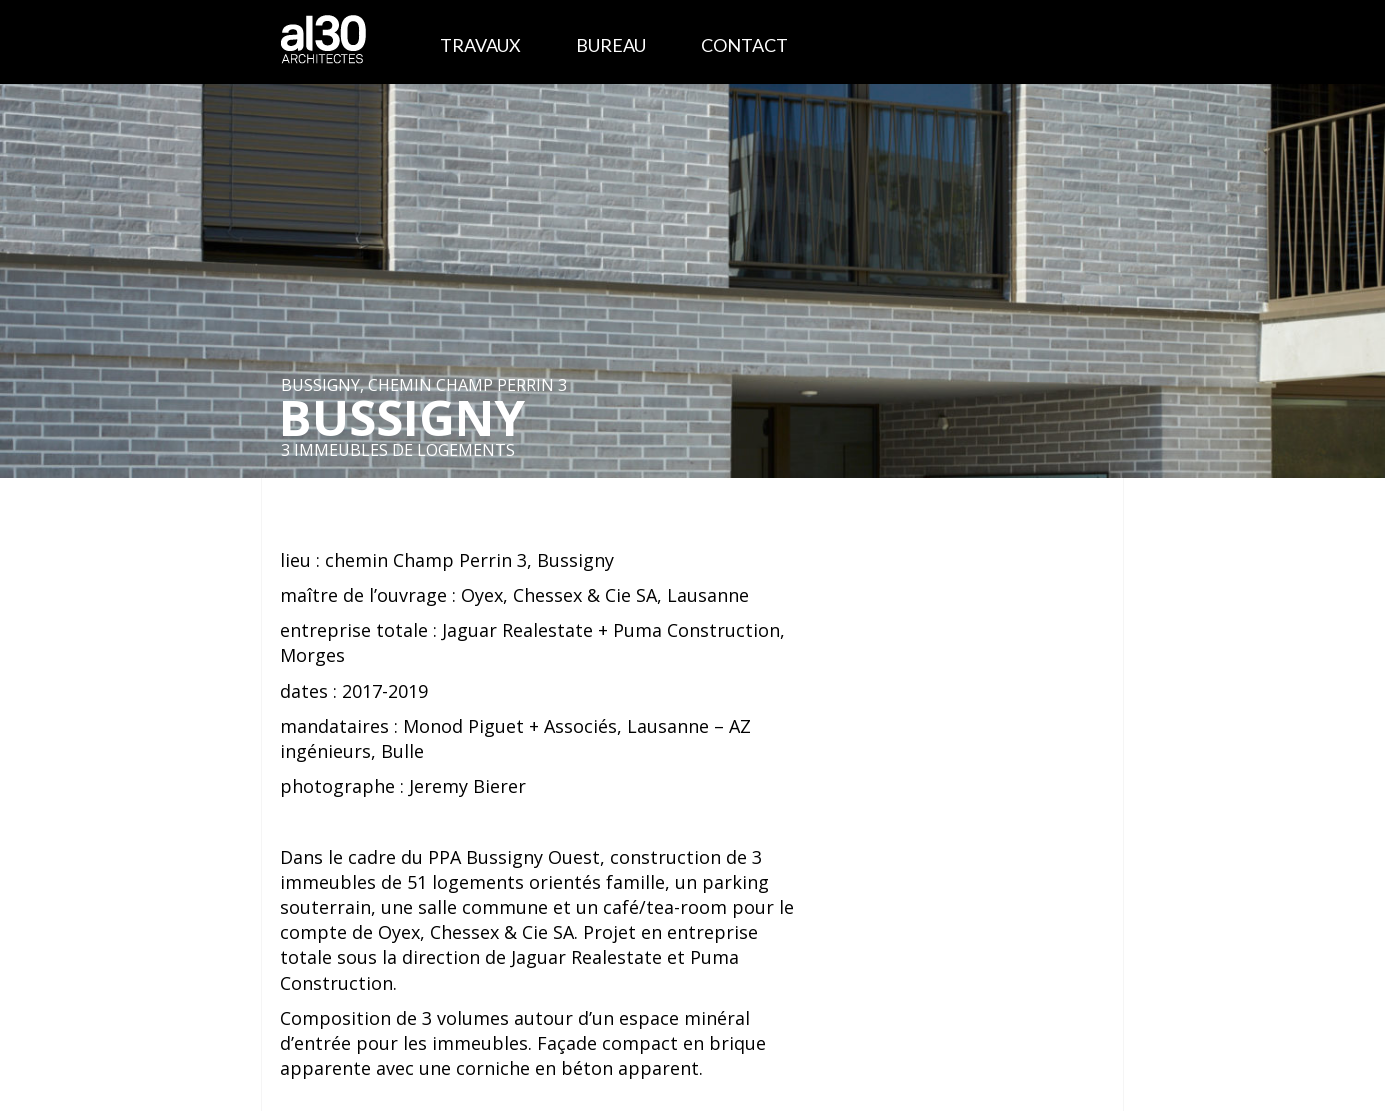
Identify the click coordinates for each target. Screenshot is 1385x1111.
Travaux (480, 45)
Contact (744, 45)
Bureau (611, 45)
